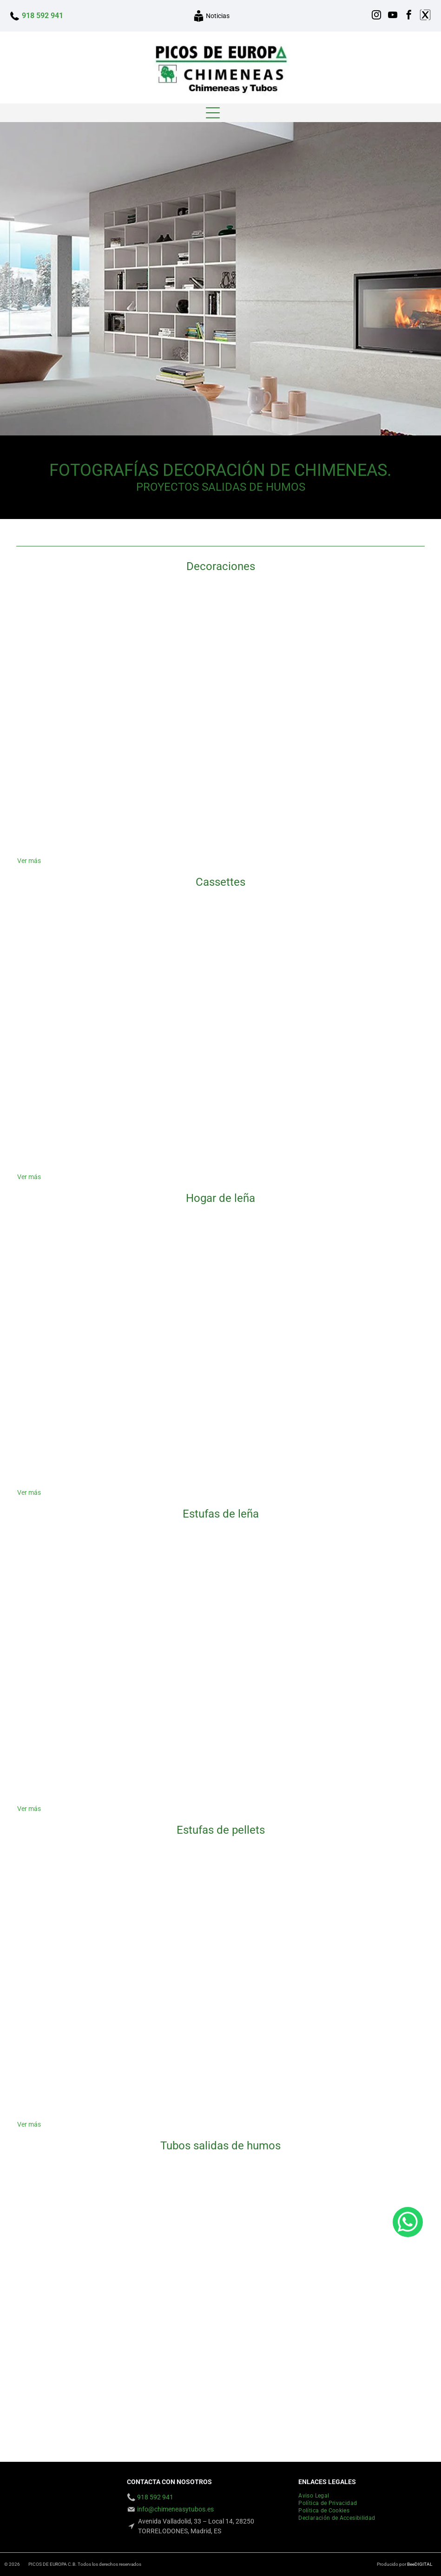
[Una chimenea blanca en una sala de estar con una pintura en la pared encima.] (356, 2052)
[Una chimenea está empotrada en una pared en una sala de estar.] (220, 1420)
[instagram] (376, 16)
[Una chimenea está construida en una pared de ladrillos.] (85, 1104)
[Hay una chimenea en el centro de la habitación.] (356, 1104)
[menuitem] (317, 2496)
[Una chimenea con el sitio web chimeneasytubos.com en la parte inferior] (220, 788)
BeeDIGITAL (419, 2564)
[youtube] (393, 16)
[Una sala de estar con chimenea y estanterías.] (220, 1104)
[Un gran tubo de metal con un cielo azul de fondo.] (85, 2232)
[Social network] (425, 16)
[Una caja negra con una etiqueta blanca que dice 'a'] (85, 1916)
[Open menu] (213, 113)
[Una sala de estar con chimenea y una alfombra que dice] (85, 968)
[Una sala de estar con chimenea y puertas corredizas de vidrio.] (356, 653)
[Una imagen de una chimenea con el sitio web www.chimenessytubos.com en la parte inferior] (85, 653)
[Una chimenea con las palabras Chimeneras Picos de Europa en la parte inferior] (356, 1735)
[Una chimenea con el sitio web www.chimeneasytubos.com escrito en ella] (220, 2052)
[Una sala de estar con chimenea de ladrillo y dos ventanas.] (356, 1285)
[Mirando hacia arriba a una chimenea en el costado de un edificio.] (85, 2367)
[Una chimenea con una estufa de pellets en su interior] (356, 1916)
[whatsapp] (408, 2546)
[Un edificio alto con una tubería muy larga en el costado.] (220, 2232)
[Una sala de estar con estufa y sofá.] (220, 1916)
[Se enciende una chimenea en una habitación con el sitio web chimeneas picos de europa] (356, 1600)
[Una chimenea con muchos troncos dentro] (85, 1600)
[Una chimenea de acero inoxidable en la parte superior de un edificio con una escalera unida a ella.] (356, 2367)
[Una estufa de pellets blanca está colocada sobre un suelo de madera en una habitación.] (85, 2052)
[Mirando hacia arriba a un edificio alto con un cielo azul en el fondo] (356, 2232)
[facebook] (409, 16)
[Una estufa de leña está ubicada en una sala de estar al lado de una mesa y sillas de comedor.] (85, 1735)
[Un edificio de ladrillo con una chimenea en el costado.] (220, 2367)
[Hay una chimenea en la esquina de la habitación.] (85, 788)
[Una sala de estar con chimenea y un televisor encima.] (85, 1420)
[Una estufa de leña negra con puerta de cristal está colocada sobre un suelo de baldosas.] (220, 1600)
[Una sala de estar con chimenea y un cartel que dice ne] (356, 968)
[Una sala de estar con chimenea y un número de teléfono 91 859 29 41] (220, 653)
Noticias (218, 15)
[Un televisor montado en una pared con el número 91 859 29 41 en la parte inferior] (356, 1420)
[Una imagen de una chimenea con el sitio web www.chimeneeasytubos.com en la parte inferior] (356, 788)
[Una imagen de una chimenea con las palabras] (220, 1735)
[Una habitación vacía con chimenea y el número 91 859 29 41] (85, 1285)
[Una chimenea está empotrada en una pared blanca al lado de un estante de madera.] (220, 1285)
